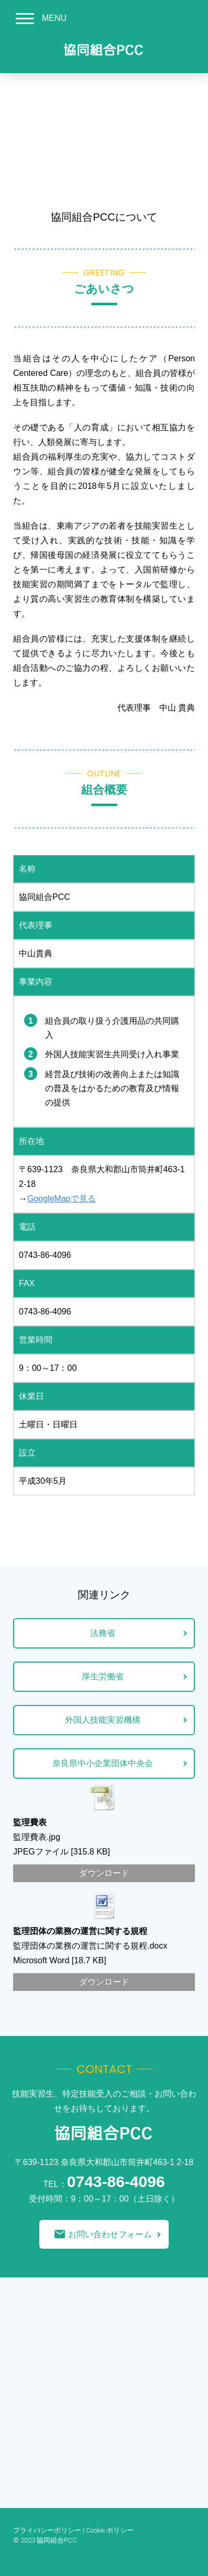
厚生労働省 (103, 1676)
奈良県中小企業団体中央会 (102, 1763)
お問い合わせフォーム (102, 2234)
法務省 (102, 1633)
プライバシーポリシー (47, 2530)
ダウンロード (104, 1873)
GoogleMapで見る (61, 1198)
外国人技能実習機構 (102, 1719)
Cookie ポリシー (110, 2530)
